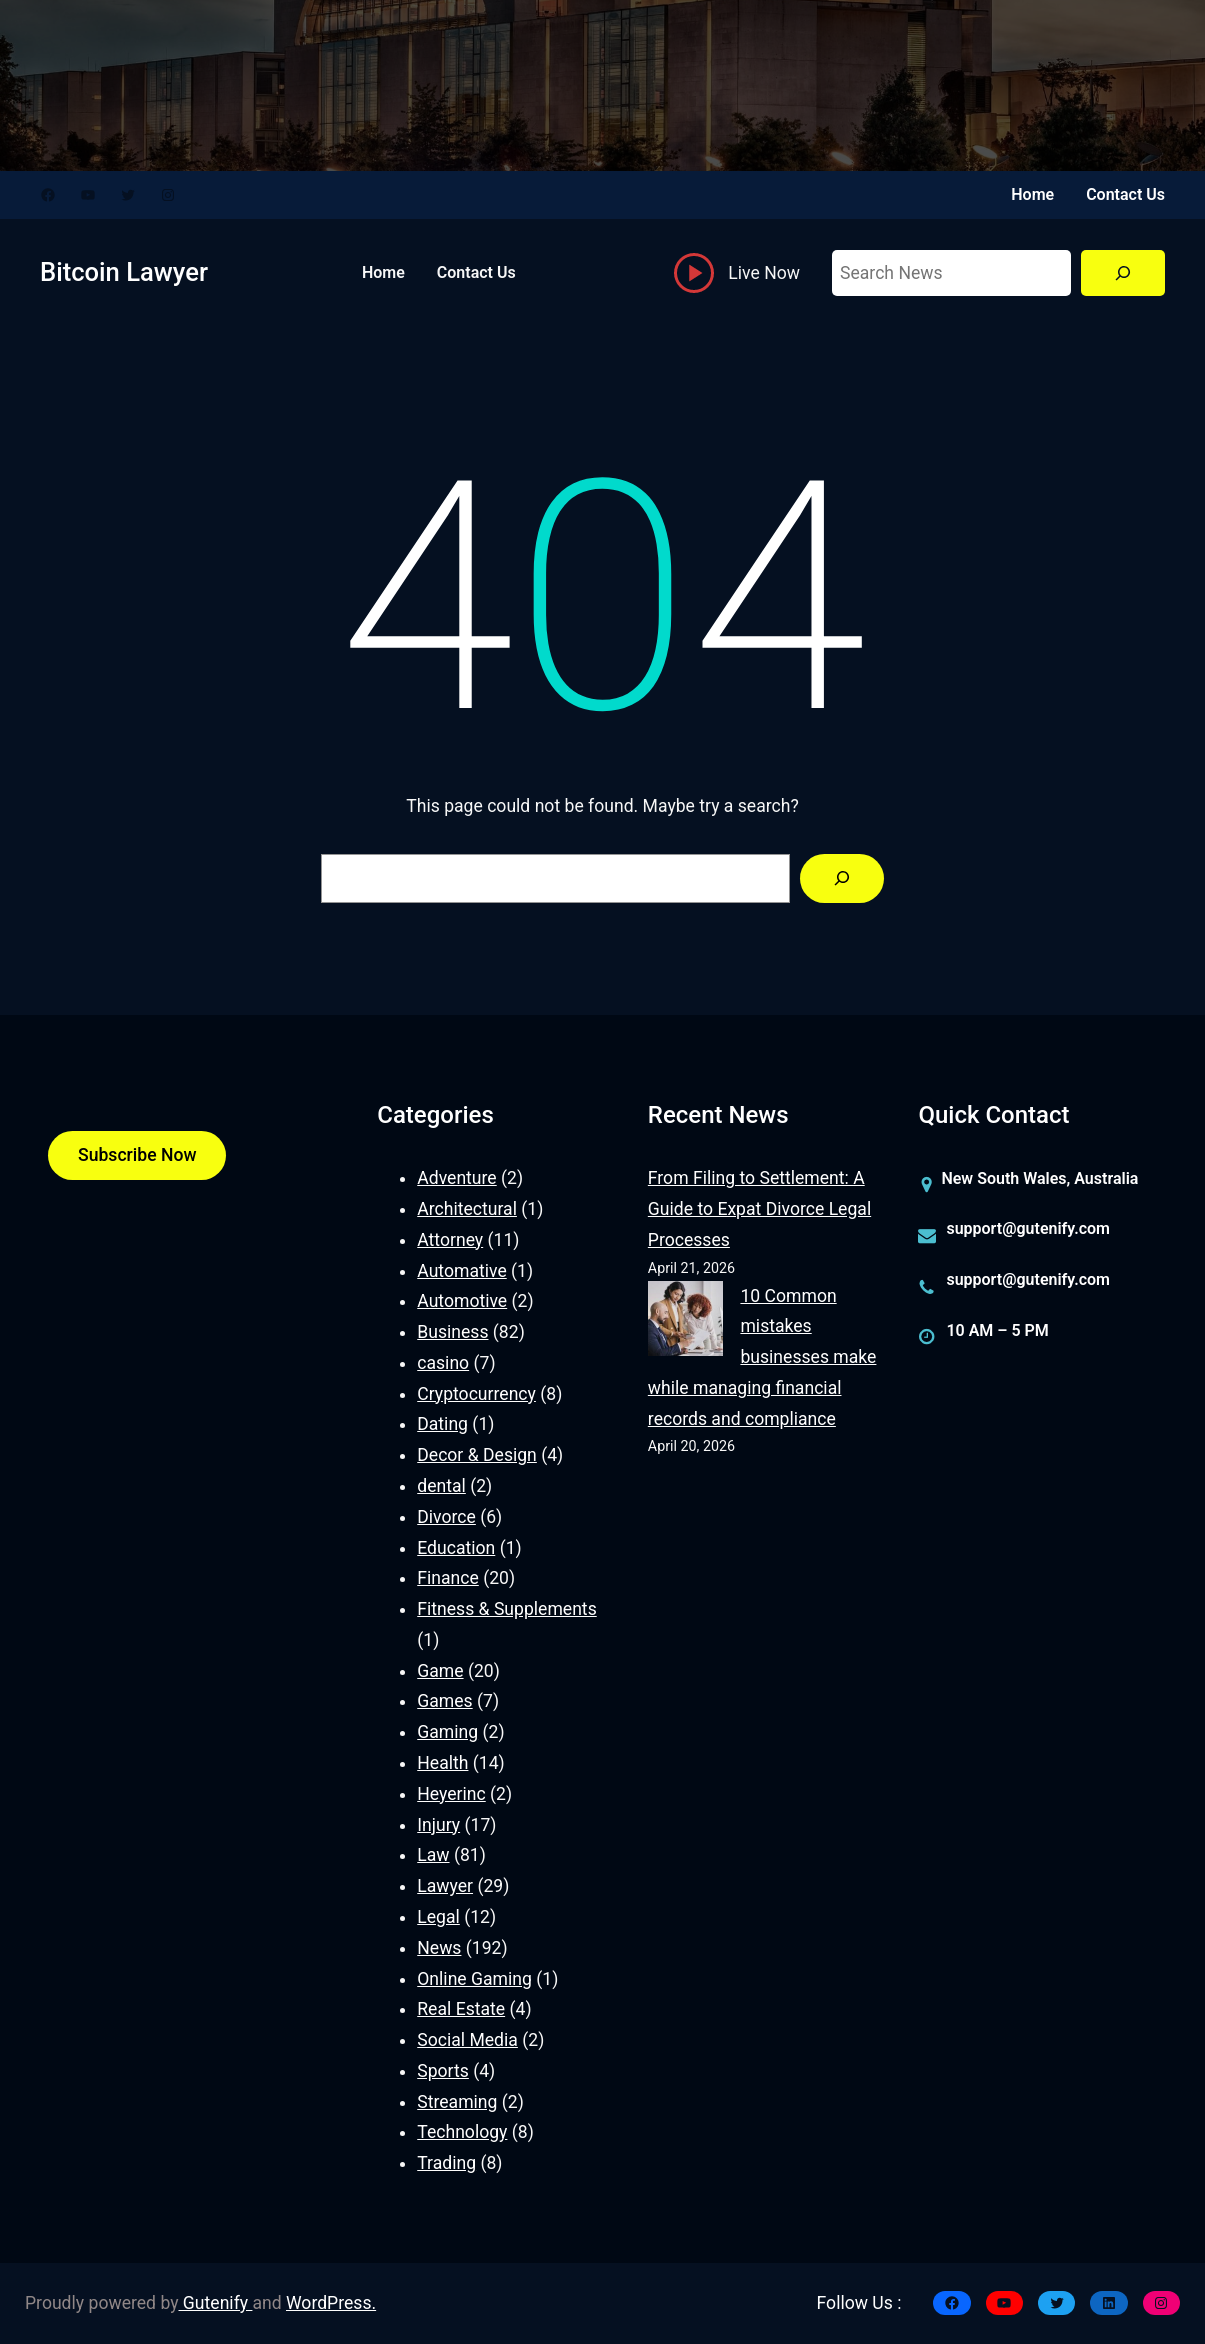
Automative (461, 1271)
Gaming (447, 1732)
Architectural (467, 1209)
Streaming (457, 2102)
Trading (446, 2163)
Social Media (467, 2040)
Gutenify (216, 2303)
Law (433, 1855)
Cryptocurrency (476, 1394)
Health (442, 1763)
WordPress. (331, 2303)
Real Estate (461, 2009)
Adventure (456, 1178)
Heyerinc (451, 1794)
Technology (462, 2132)
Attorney (450, 1240)
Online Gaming (474, 1979)
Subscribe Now (137, 1155)
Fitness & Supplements (506, 1609)
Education (456, 1548)
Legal (438, 1917)
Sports (443, 2071)
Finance (448, 1578)
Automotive (462, 1301)
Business (452, 1332)
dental (441, 1486)
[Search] (1123, 273)
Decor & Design (477, 1455)
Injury (438, 1825)
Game (440, 1671)
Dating (442, 1424)
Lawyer (445, 1886)
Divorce (446, 1517)
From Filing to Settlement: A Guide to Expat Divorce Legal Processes (759, 1209)
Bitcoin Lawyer (124, 272)
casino (443, 1363)
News (439, 1948)
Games (444, 1701)
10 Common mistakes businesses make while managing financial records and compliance (762, 1357)
